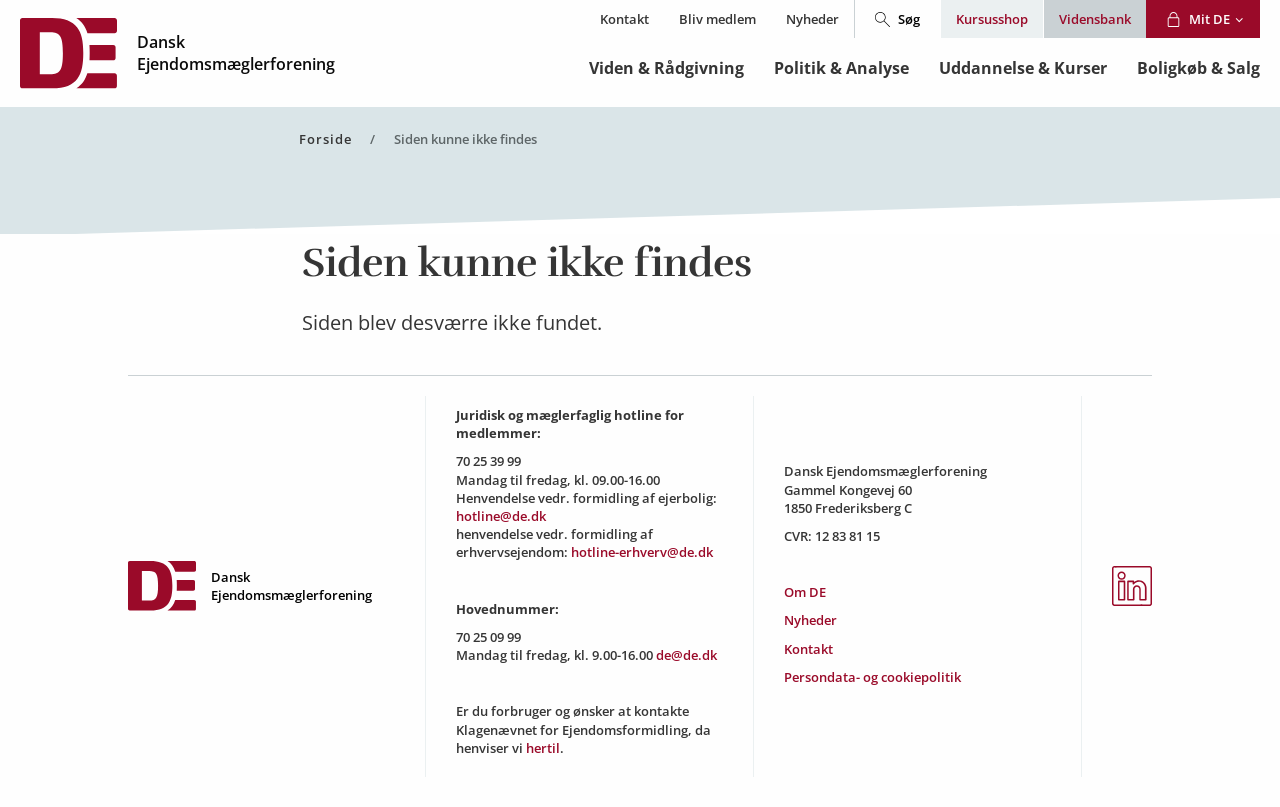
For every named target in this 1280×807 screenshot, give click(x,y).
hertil (543, 748)
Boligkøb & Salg (1198, 68)
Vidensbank (1095, 19)
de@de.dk (686, 655)
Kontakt (624, 19)
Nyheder (812, 19)
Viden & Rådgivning (666, 68)
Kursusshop (992, 19)
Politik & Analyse (841, 68)
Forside (325, 139)
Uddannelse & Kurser (1023, 68)
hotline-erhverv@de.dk (642, 552)
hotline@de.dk (501, 516)
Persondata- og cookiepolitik (872, 677)
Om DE (805, 592)
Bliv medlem (717, 19)
